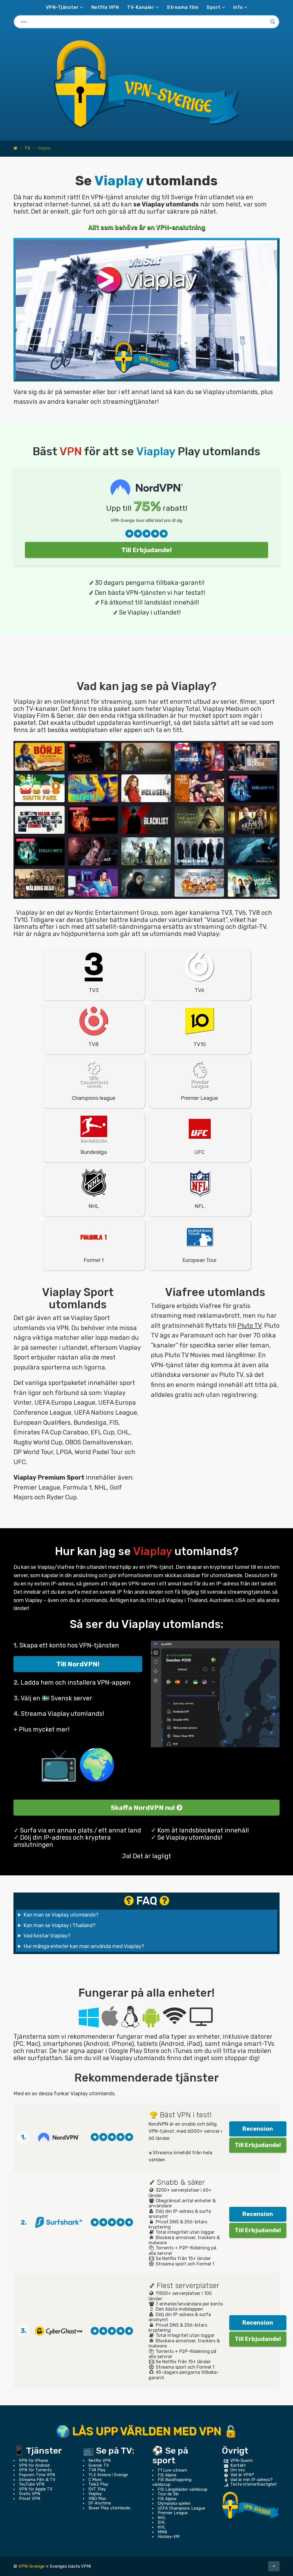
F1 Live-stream (172, 2470)
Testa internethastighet (253, 2484)
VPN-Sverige (31, 2566)
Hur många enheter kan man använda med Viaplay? (83, 1946)
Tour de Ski (168, 2494)
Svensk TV (98, 2465)
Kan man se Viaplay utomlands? (60, 1915)
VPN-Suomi (241, 2460)
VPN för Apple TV (35, 2489)
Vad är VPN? (242, 2474)
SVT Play (97, 2489)
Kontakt (238, 2465)
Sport (214, 7)
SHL (162, 2522)
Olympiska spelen (174, 2503)
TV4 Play (97, 2470)
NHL (162, 2517)
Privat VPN (29, 2498)
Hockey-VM (168, 2536)
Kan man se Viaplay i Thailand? (59, 1925)
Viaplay (95, 2493)
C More (95, 2479)
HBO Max (97, 2498)
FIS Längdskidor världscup (182, 2489)
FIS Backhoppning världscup (171, 2482)
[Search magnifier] (273, 22)
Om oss (237, 2470)
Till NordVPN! (78, 1664)
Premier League (173, 2513)
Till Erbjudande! (146, 550)
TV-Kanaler (140, 7)
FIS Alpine (167, 2475)
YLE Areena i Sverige (108, 2474)
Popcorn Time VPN (37, 2474)
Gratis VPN (29, 2493)
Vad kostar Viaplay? (46, 1936)
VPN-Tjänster (62, 7)
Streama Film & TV (37, 2479)
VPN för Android (34, 2465)
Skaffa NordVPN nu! (146, 1808)
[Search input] (144, 22)
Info (238, 7)
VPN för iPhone (33, 2460)
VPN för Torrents (35, 2470)
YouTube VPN (31, 2484)
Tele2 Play (98, 2484)
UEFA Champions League (181, 2508)
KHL (162, 2527)
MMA (162, 2532)
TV (27, 148)
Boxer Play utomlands (109, 2508)
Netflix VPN (105, 7)
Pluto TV (249, 1325)
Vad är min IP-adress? (251, 2479)
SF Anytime (99, 2503)
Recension (257, 2128)
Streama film (182, 7)
